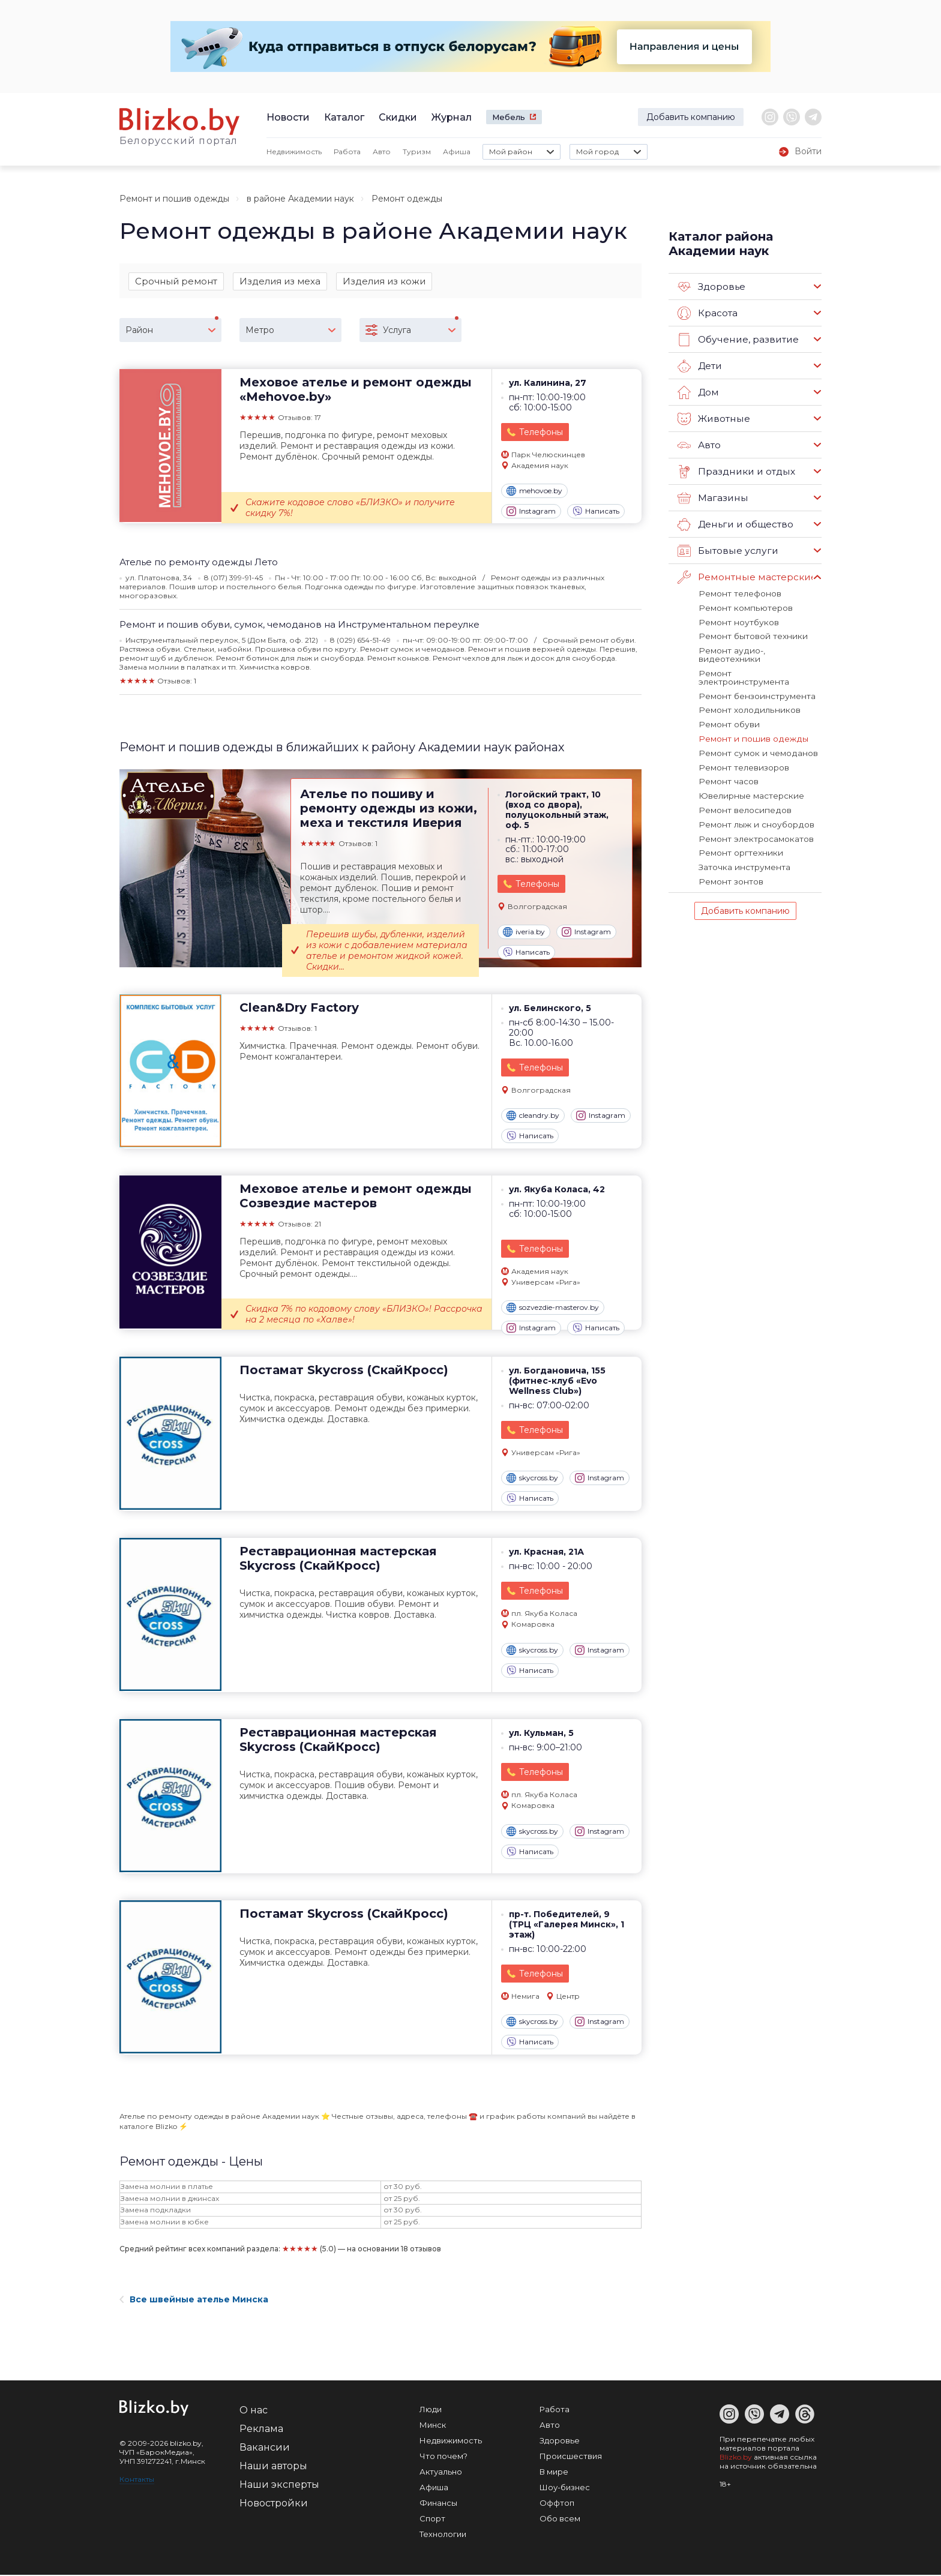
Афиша (456, 151)
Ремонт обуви (727, 704)
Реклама (261, 2430)
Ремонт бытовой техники (750, 635)
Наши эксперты (279, 2485)
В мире (554, 2473)
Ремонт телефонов (738, 593)
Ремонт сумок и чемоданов (755, 731)
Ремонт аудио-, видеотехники (759, 648)
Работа (347, 151)
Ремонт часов (727, 759)
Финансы (438, 2504)
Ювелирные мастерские (749, 773)
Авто (382, 151)
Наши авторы (273, 2467)
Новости (288, 117)
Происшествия (571, 2457)
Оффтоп (557, 2504)
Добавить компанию (690, 117)
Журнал (451, 117)
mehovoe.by (534, 492)
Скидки (398, 117)
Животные (713, 418)
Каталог (344, 117)
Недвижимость (294, 151)
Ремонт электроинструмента (759, 662)
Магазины (712, 498)
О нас (253, 2411)
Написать (596, 512)
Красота (708, 313)
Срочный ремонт (176, 281)
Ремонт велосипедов (743, 786)
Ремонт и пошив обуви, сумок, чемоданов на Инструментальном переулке (299, 625)
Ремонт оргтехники (738, 828)
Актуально (440, 2473)
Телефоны (541, 433)
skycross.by (532, 1479)
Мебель (508, 117)
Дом (698, 392)
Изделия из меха (279, 281)
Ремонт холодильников (746, 690)
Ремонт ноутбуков (736, 621)
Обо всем (560, 2519)
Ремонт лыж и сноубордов (753, 800)
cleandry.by (533, 1116)
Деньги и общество (735, 524)
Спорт (432, 2519)
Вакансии (264, 2448)
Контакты (136, 2480)
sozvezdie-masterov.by (553, 1309)
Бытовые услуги (726, 550)
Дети (699, 366)
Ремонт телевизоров (742, 745)
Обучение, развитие (736, 339)
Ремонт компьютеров (743, 607)
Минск (432, 2426)
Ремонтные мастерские (745, 577)
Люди (430, 2410)
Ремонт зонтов (729, 855)
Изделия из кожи (384, 281)
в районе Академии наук (300, 198)
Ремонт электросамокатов (754, 814)
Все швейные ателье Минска (193, 2300)
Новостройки (273, 2504)
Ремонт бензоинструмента (754, 676)
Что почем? (443, 2457)
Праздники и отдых (735, 471)
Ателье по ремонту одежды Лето (198, 563)
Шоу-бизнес (565, 2488)
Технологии (442, 2535)
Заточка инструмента (743, 842)
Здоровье (711, 286)
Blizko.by (736, 2458)
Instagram (531, 512)
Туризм (417, 151)
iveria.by (524, 933)
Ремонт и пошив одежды (174, 198)
